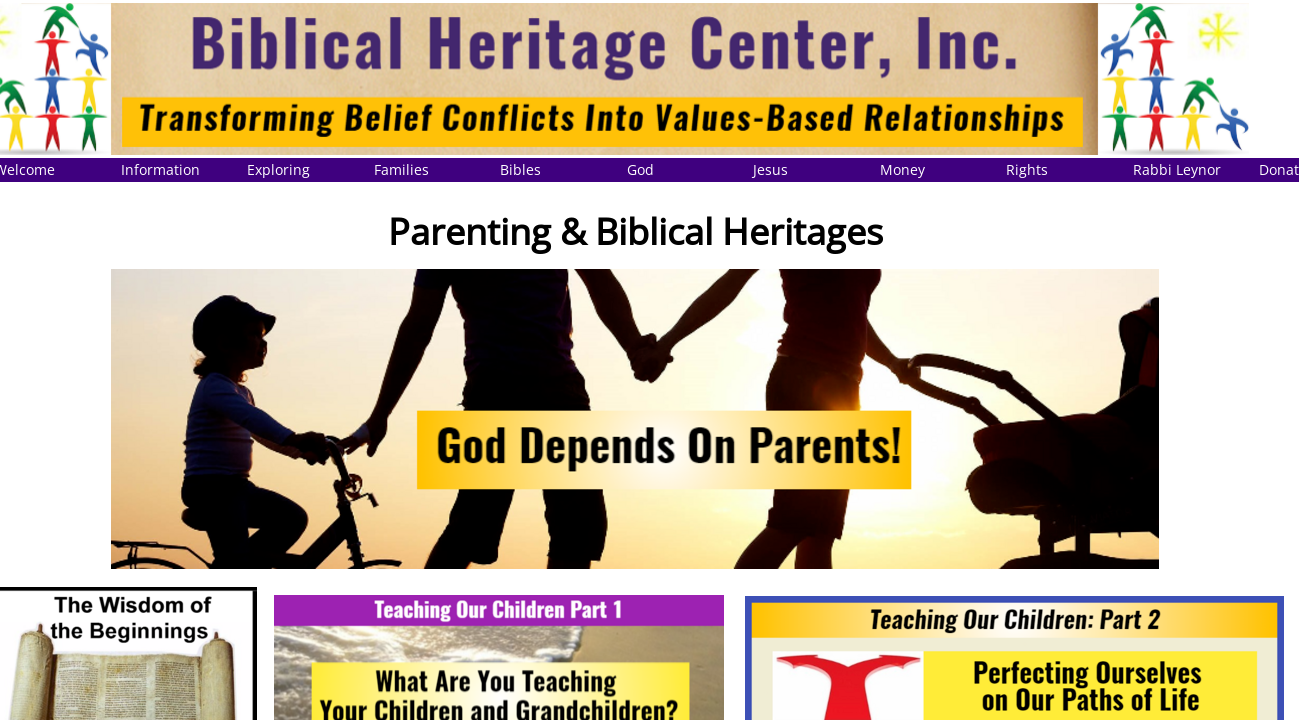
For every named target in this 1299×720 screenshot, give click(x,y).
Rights (1027, 169)
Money (902, 169)
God (640, 169)
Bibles (520, 169)
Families (401, 169)
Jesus (770, 169)
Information (160, 169)
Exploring (278, 169)
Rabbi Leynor (1177, 169)
